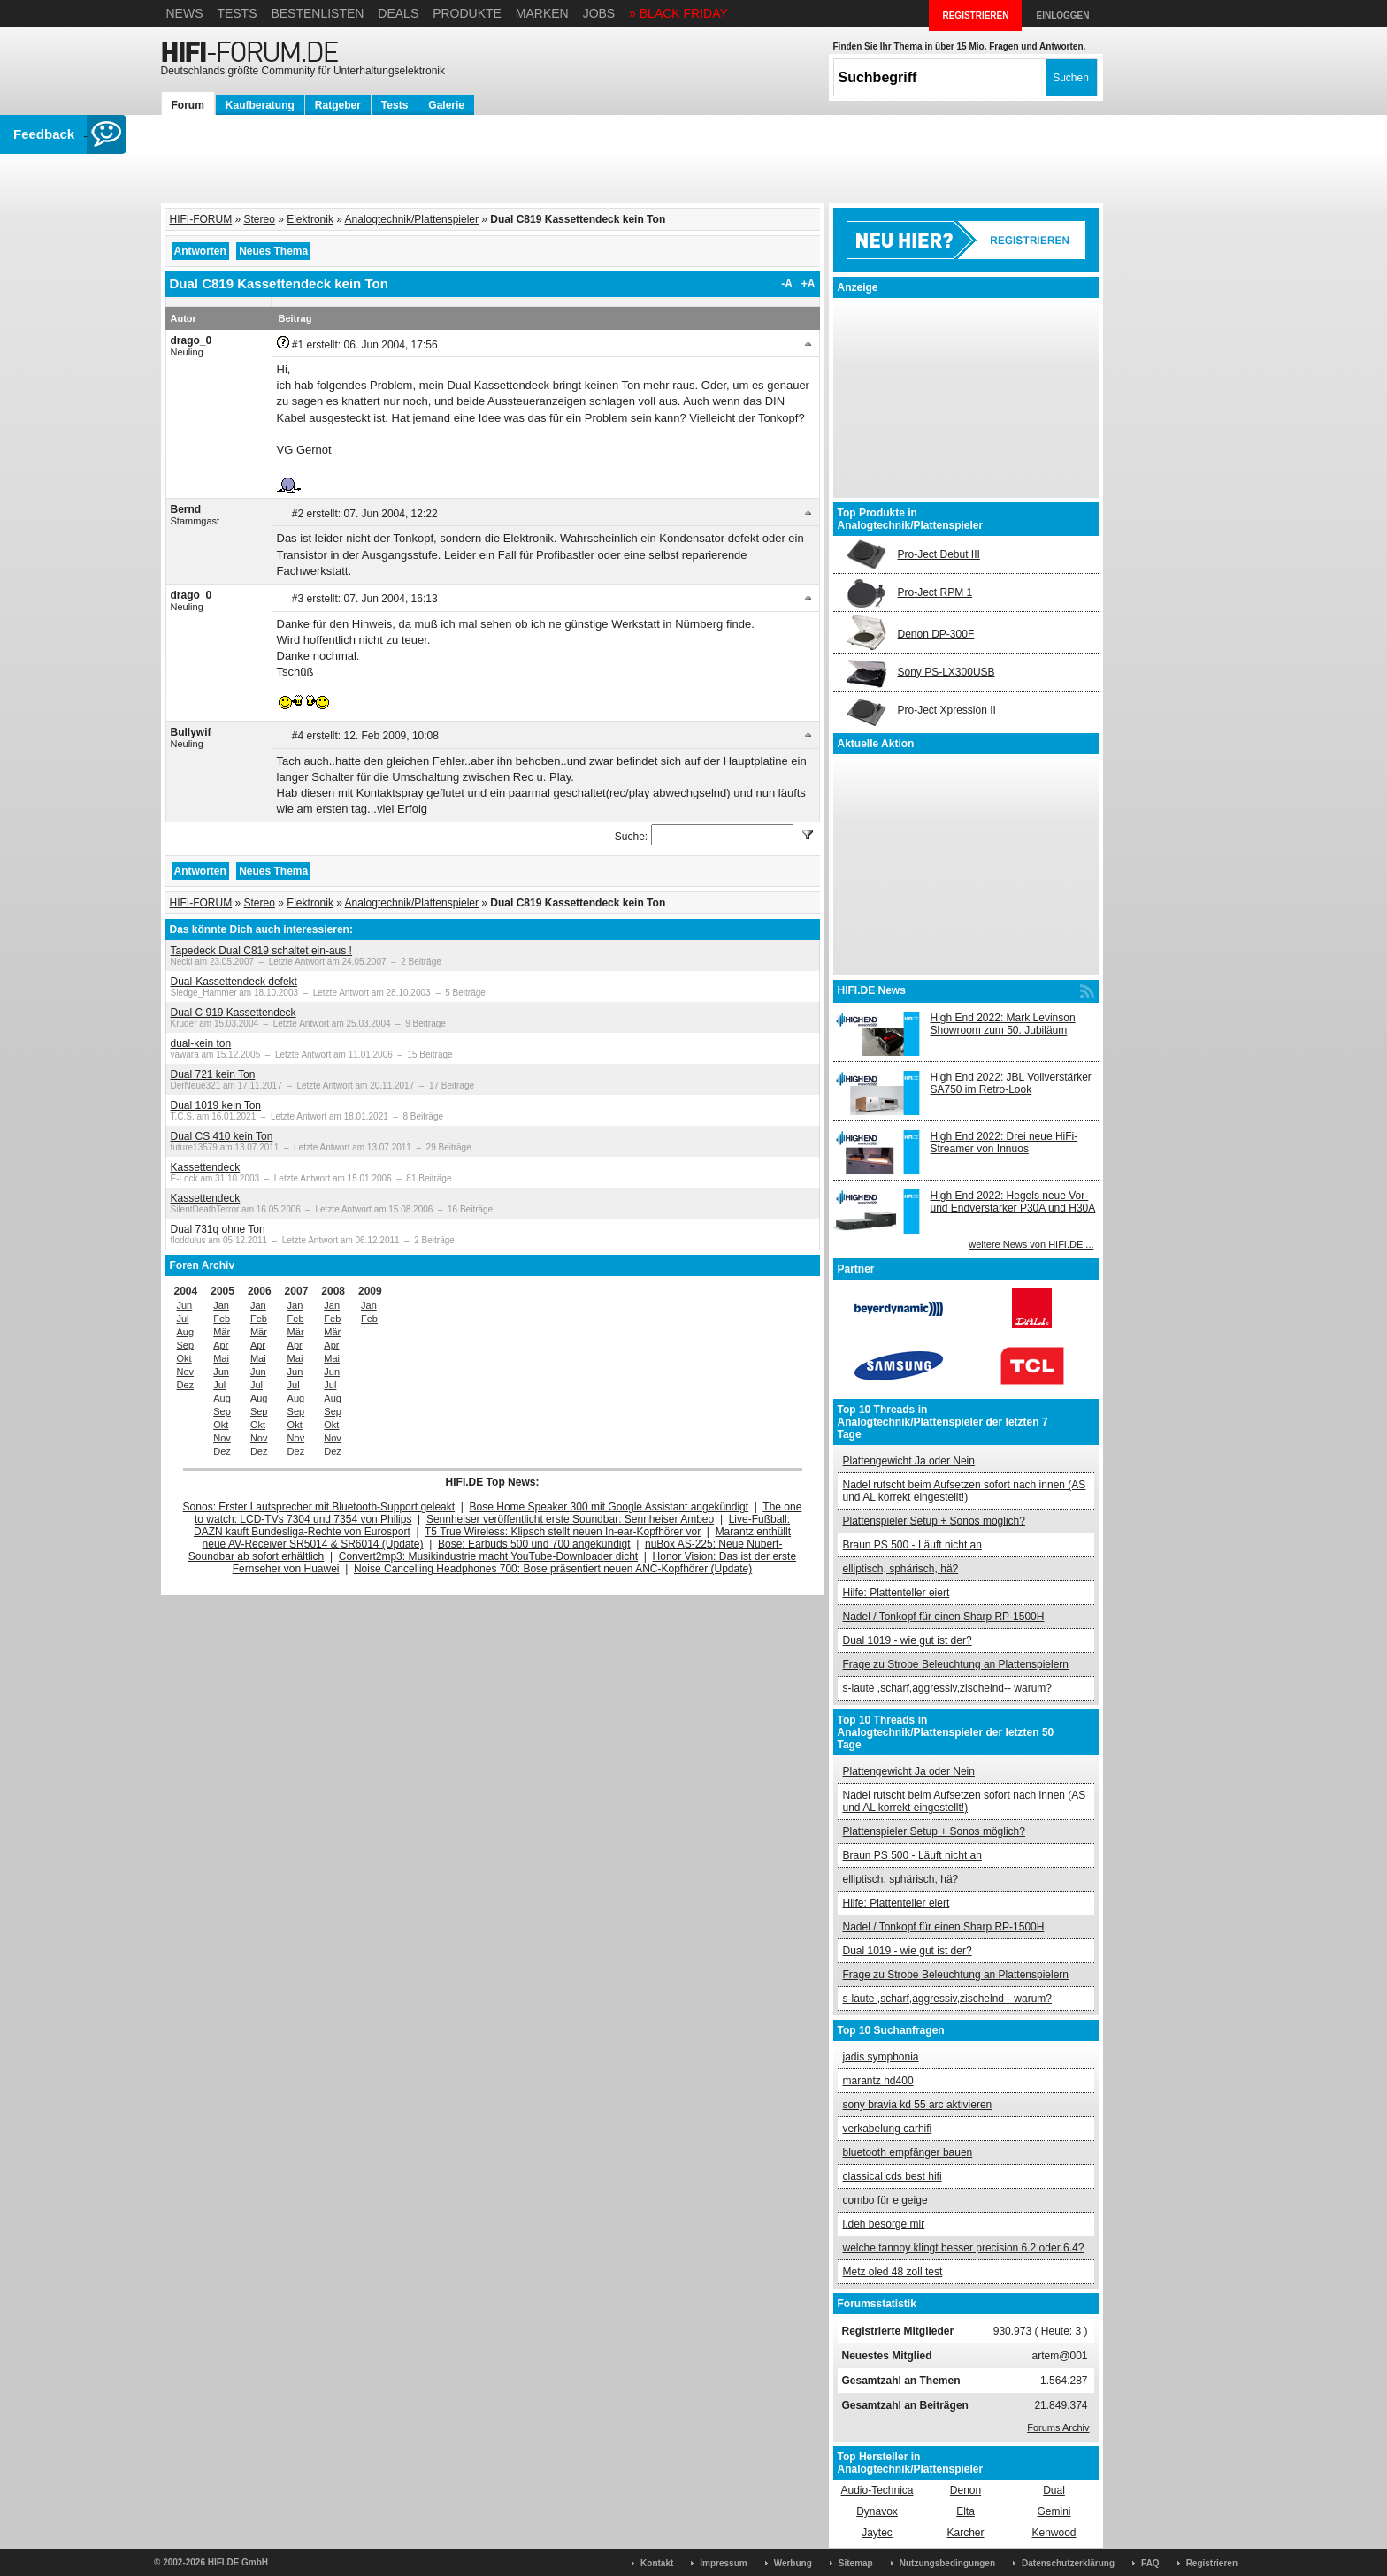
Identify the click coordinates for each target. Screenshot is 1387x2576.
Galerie (446, 105)
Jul (183, 1318)
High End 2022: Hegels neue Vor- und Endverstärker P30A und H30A (1013, 1201)
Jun (185, 1305)
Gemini (1053, 2511)
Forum (188, 105)
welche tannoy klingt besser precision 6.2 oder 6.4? (963, 2248)
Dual (1054, 2490)
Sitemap (856, 2563)
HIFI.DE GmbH (238, 2562)
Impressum (723, 2563)
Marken (542, 13)
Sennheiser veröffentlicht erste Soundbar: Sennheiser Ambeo (570, 1519)
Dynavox (877, 2511)
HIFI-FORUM (201, 219)
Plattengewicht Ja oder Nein (909, 1461)
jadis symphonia (881, 2057)
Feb (221, 1318)
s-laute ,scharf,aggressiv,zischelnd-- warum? (948, 1688)
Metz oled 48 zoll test (893, 2272)
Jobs (599, 13)
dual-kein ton (201, 1043)
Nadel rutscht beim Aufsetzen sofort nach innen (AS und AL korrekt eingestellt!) (964, 1491)
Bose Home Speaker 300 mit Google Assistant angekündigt (609, 1507)
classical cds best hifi (892, 2176)
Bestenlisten (317, 13)
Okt (184, 1358)
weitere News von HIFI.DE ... (1031, 1244)
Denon (965, 2490)
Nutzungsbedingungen (947, 2563)
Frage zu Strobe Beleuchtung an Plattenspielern (956, 1664)
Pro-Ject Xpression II (947, 710)
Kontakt (656, 2563)
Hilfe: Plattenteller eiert (896, 1592)
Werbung (793, 2563)
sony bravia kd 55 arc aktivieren (917, 2104)
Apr (220, 1345)
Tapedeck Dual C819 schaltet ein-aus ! (261, 950)
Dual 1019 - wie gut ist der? (907, 1640)
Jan (221, 1305)
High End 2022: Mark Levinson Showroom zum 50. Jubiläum (1003, 1024)
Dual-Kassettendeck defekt (234, 981)
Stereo (259, 219)
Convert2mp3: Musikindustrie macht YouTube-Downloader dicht (488, 1556)
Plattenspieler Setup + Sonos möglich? (934, 1521)
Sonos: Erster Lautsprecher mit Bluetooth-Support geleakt (319, 1507)
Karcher (965, 2532)
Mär (221, 1331)
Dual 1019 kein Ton (216, 1105)
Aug (186, 1331)
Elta (965, 2511)
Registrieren (1212, 2563)
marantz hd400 (878, 2081)
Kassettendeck (206, 1167)
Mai (221, 1358)
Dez (186, 1385)
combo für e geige (885, 2200)
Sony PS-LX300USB (946, 672)
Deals (398, 13)
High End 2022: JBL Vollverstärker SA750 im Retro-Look (1011, 1083)
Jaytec (877, 2532)
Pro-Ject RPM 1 (935, 592)
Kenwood (1053, 2532)
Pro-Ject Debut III (939, 554)
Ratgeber (338, 105)
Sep (186, 1345)
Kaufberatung (260, 105)
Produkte (467, 13)
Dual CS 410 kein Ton (222, 1136)
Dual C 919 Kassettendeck (233, 1012)
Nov (186, 1371)
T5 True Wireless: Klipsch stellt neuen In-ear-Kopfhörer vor (563, 1531)
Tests (237, 13)
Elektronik (310, 219)
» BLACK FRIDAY (678, 13)
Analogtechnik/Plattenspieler (412, 219)
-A (787, 284)
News (184, 13)
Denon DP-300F (936, 634)
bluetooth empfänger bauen (908, 2152)
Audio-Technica (876, 2490)
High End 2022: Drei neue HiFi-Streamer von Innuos (1004, 1142)
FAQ (1150, 2563)
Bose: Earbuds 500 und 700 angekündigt (534, 1544)
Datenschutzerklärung (1068, 2563)
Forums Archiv (1058, 2427)
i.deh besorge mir (884, 2224)
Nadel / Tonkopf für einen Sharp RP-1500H (944, 1616)
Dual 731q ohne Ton (218, 1229)
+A (808, 284)
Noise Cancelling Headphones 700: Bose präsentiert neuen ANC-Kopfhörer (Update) (553, 1569)
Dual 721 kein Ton (213, 1074)
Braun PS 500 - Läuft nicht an (912, 1545)
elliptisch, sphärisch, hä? (901, 1569)
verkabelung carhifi (887, 2128)
